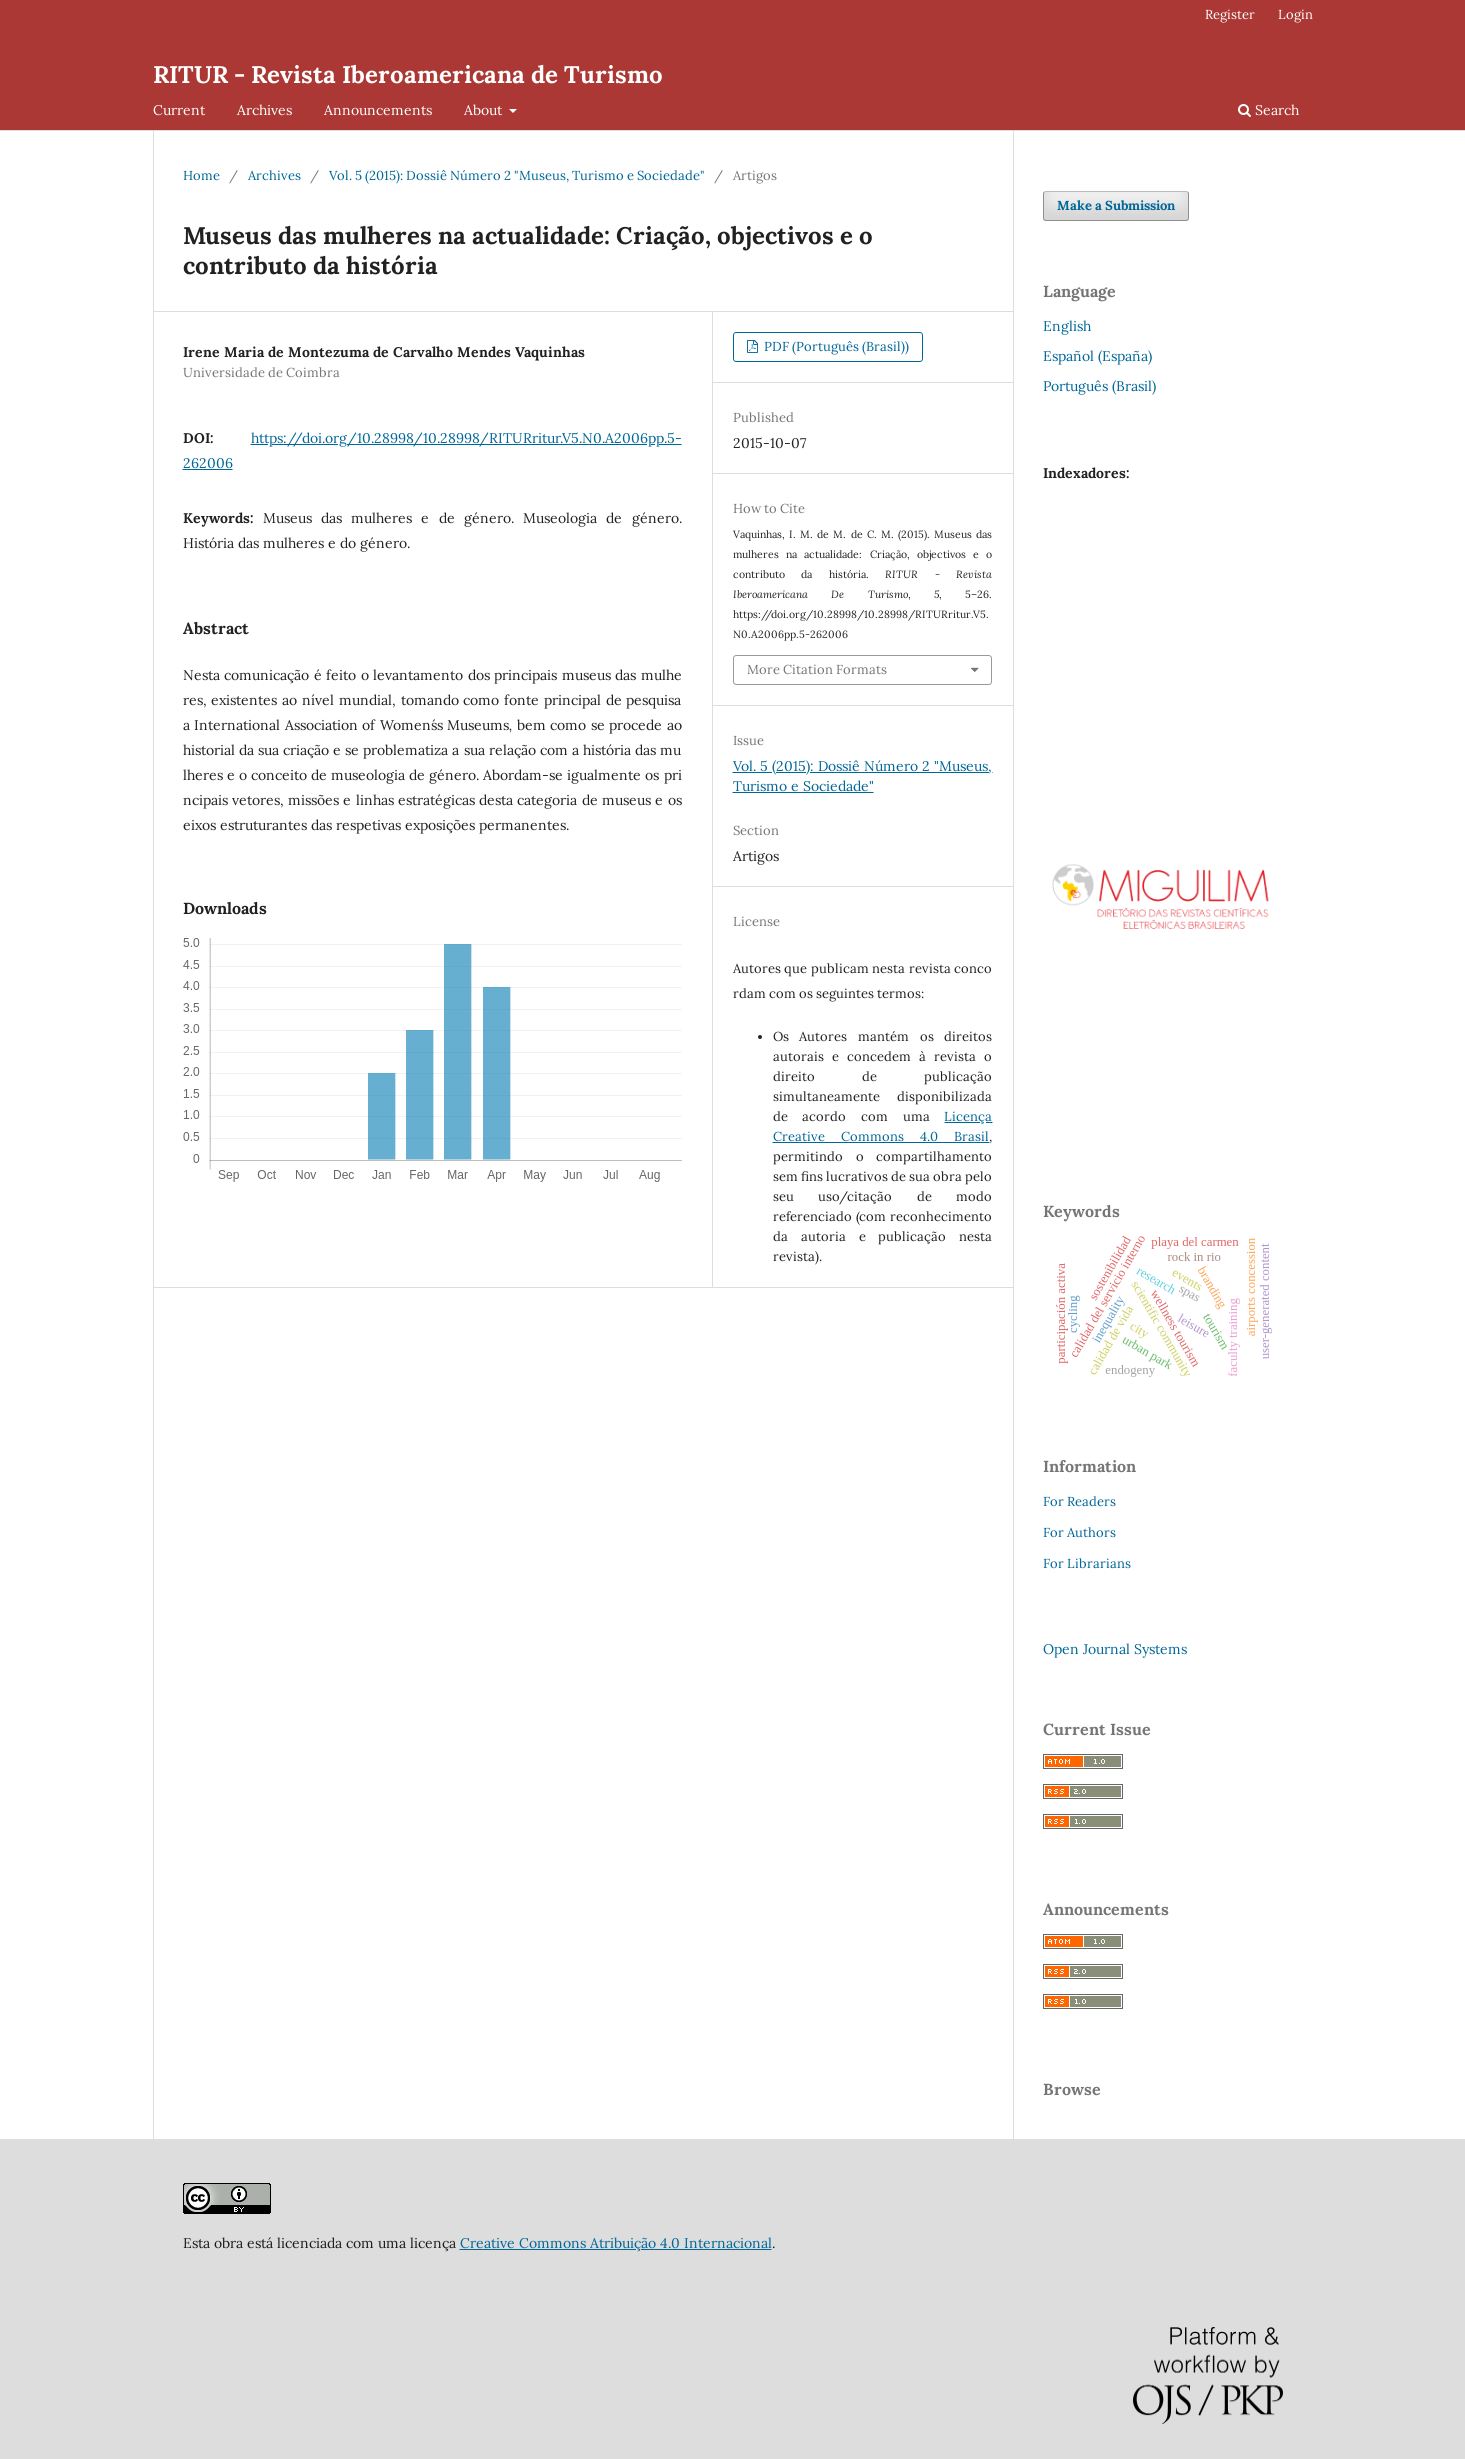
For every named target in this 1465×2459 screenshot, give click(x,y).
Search (1268, 110)
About (485, 110)
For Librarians (1087, 1563)
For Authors (1079, 1532)
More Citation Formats (817, 669)
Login (1295, 14)
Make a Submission (1116, 205)
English (1067, 326)
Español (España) (1097, 356)
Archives (264, 110)
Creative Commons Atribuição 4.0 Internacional (616, 2243)
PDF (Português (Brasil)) (835, 346)
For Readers (1079, 1501)
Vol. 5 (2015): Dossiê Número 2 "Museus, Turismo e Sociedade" (517, 175)
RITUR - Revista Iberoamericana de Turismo (408, 74)
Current (179, 110)
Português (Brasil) (1099, 386)
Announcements (378, 110)
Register (1230, 14)
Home (201, 175)
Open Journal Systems (1115, 1649)
